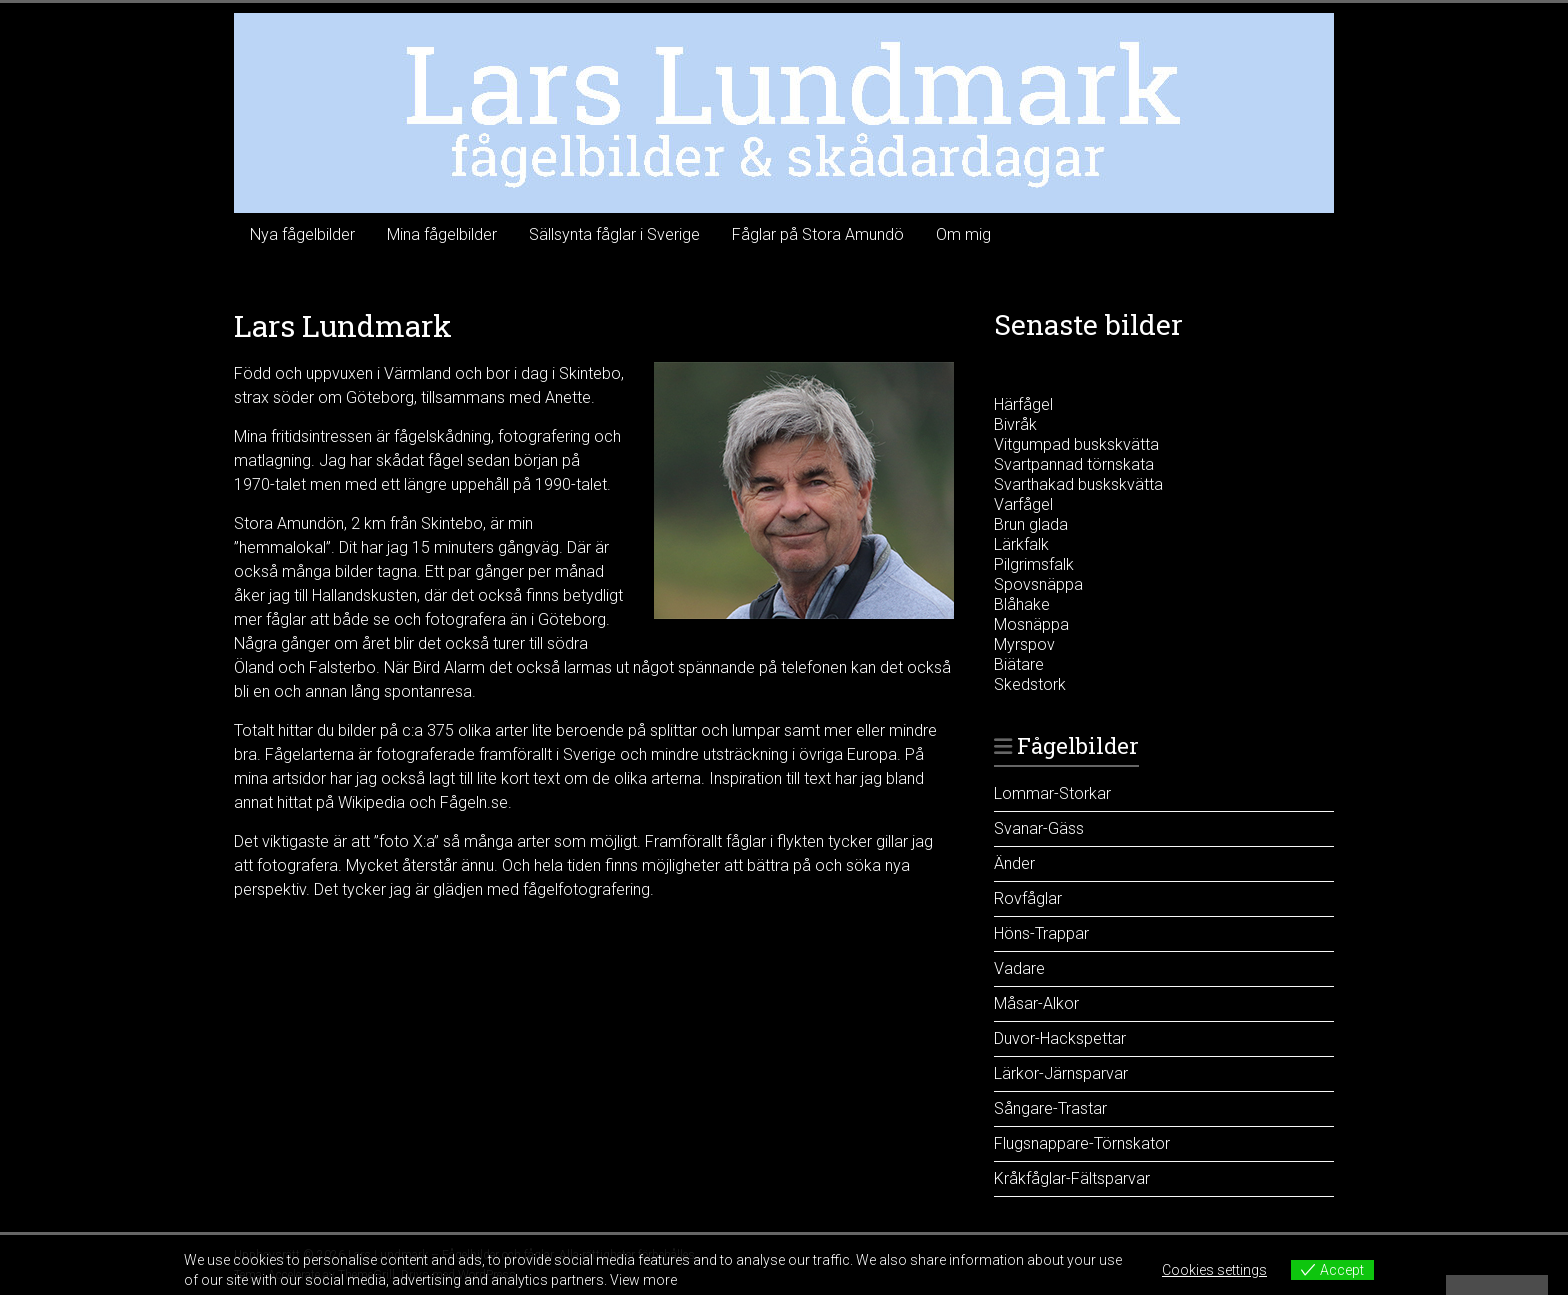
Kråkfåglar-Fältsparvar (1072, 1178)
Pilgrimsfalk (1034, 564)
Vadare (1019, 968)
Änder (1014, 863)
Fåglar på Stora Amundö (818, 234)
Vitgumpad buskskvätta (1076, 444)
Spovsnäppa (1038, 584)
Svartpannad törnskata (1074, 464)
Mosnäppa (1031, 624)
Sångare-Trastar (1050, 1108)
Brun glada (1031, 524)
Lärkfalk (1021, 544)
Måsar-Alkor (1036, 1003)
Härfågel (1023, 404)
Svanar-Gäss (1039, 828)
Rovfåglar (1028, 898)
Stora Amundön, (290, 523)
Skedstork (1030, 684)
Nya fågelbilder (302, 234)
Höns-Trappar (1041, 933)
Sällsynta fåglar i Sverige (614, 234)
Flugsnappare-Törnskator (1082, 1143)
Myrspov (1024, 644)
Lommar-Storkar (1052, 793)
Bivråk (1015, 424)
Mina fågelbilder (442, 234)
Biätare (1019, 664)
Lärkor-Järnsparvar (1061, 1073)
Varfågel (1023, 504)
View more (643, 1280)
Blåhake (1022, 604)
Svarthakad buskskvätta (1078, 484)
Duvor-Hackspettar (1060, 1038)
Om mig (963, 234)
